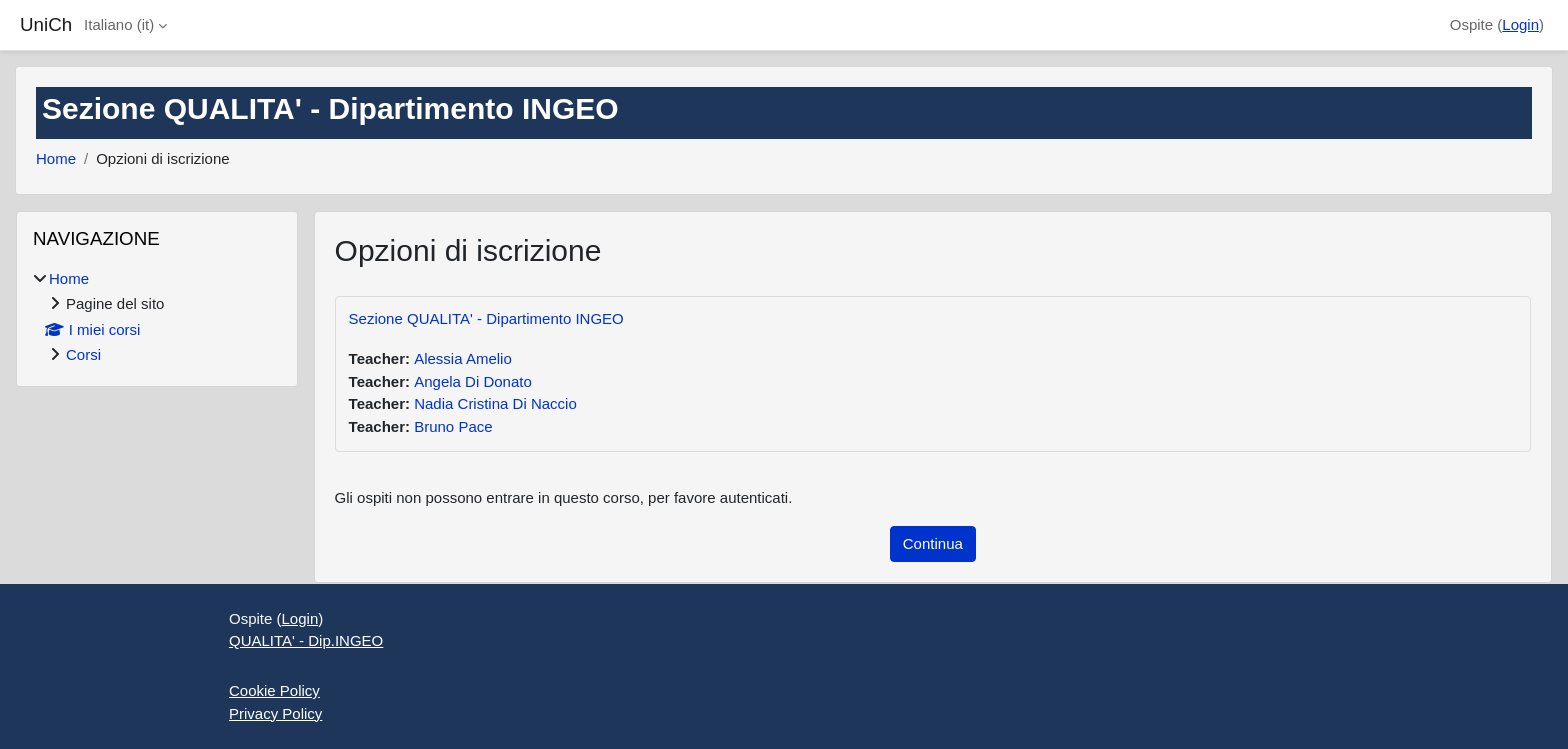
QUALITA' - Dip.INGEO (306, 640)
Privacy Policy (275, 713)
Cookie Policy (274, 690)
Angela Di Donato (473, 381)
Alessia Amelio (463, 358)
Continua (933, 543)
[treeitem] (157, 317)
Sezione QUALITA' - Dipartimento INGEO (486, 318)
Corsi (83, 354)
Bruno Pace (453, 426)
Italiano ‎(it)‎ (119, 24)
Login (1520, 24)
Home (56, 158)
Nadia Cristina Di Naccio (495, 403)
